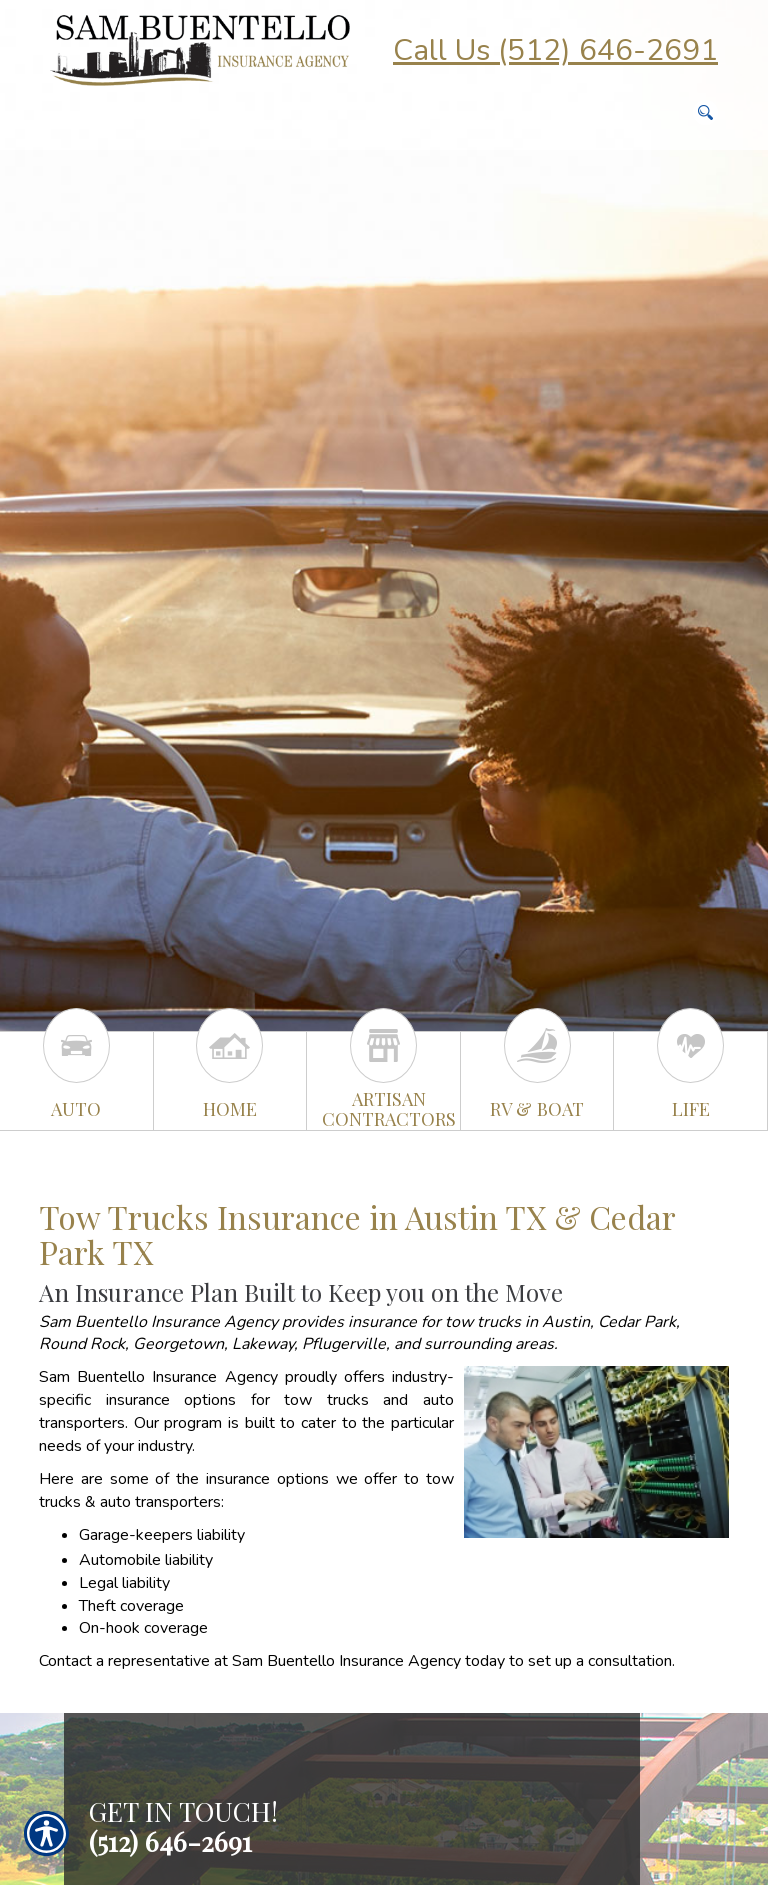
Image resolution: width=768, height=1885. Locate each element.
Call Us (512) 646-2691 (555, 50)
